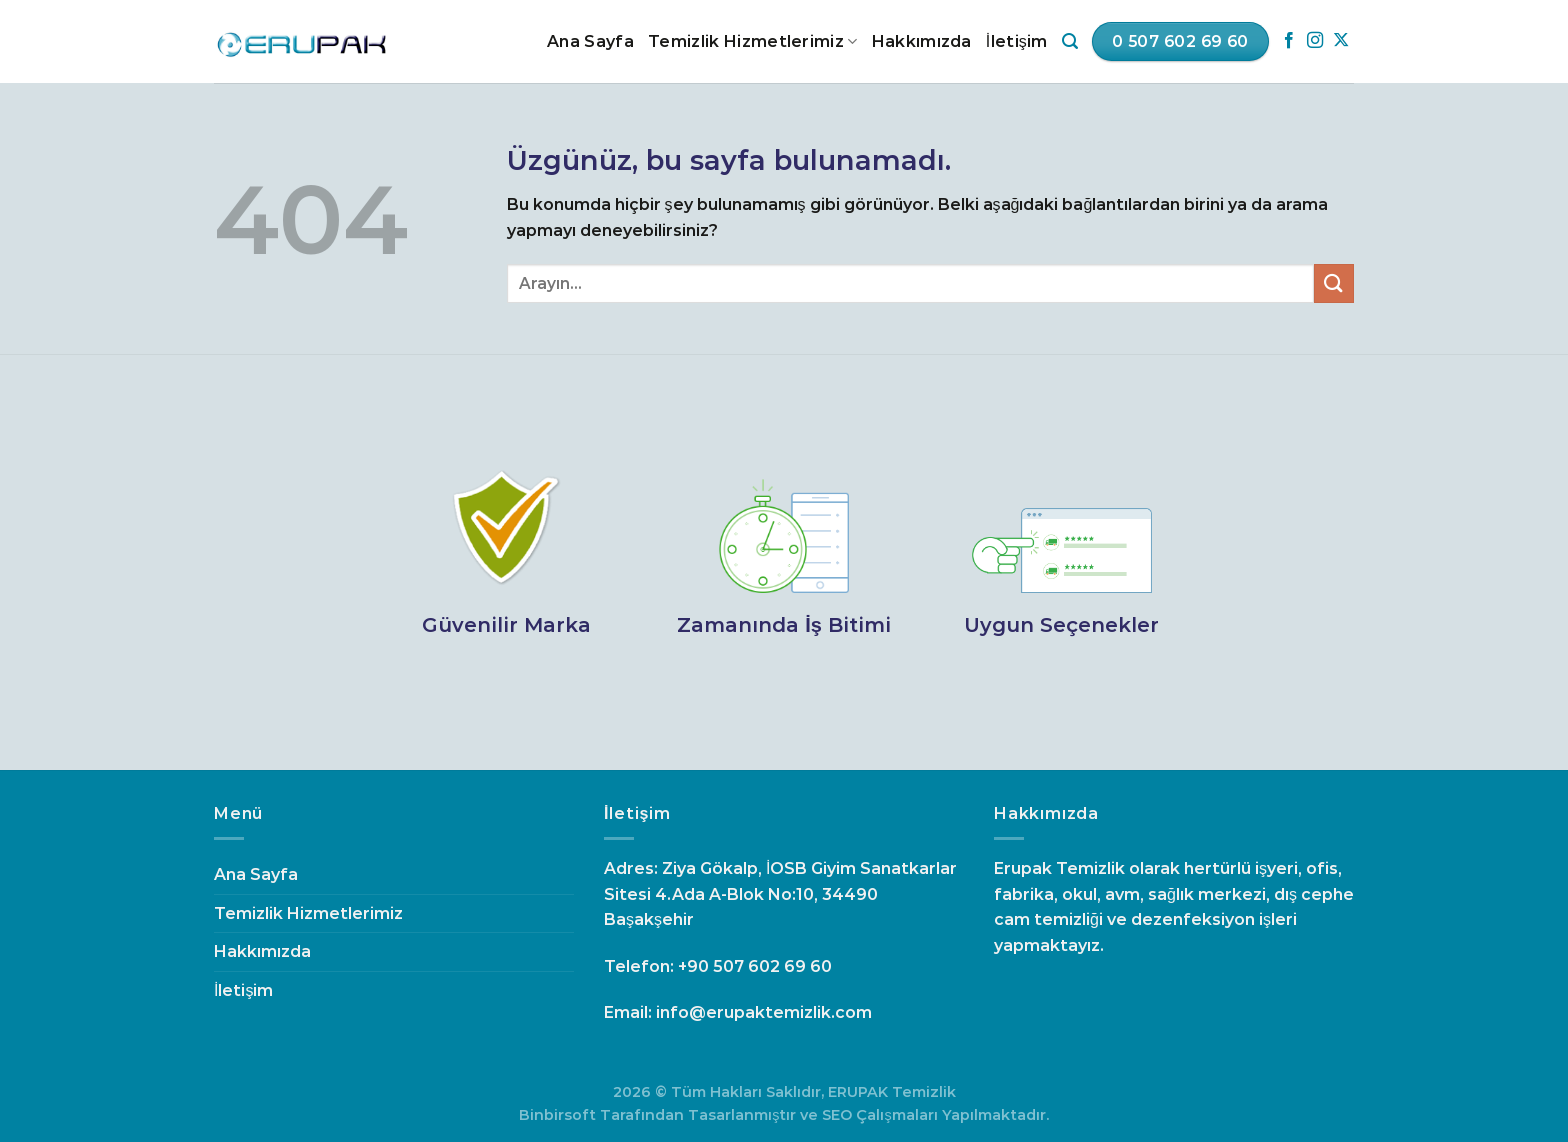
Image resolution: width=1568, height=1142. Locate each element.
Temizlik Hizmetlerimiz (753, 42)
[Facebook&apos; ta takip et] (1289, 41)
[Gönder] (1334, 283)
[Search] (1070, 41)
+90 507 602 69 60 (755, 966)
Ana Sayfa (590, 41)
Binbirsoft (557, 1115)
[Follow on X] (1341, 41)
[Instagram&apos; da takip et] (1315, 41)
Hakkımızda (922, 41)
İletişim (1017, 41)
